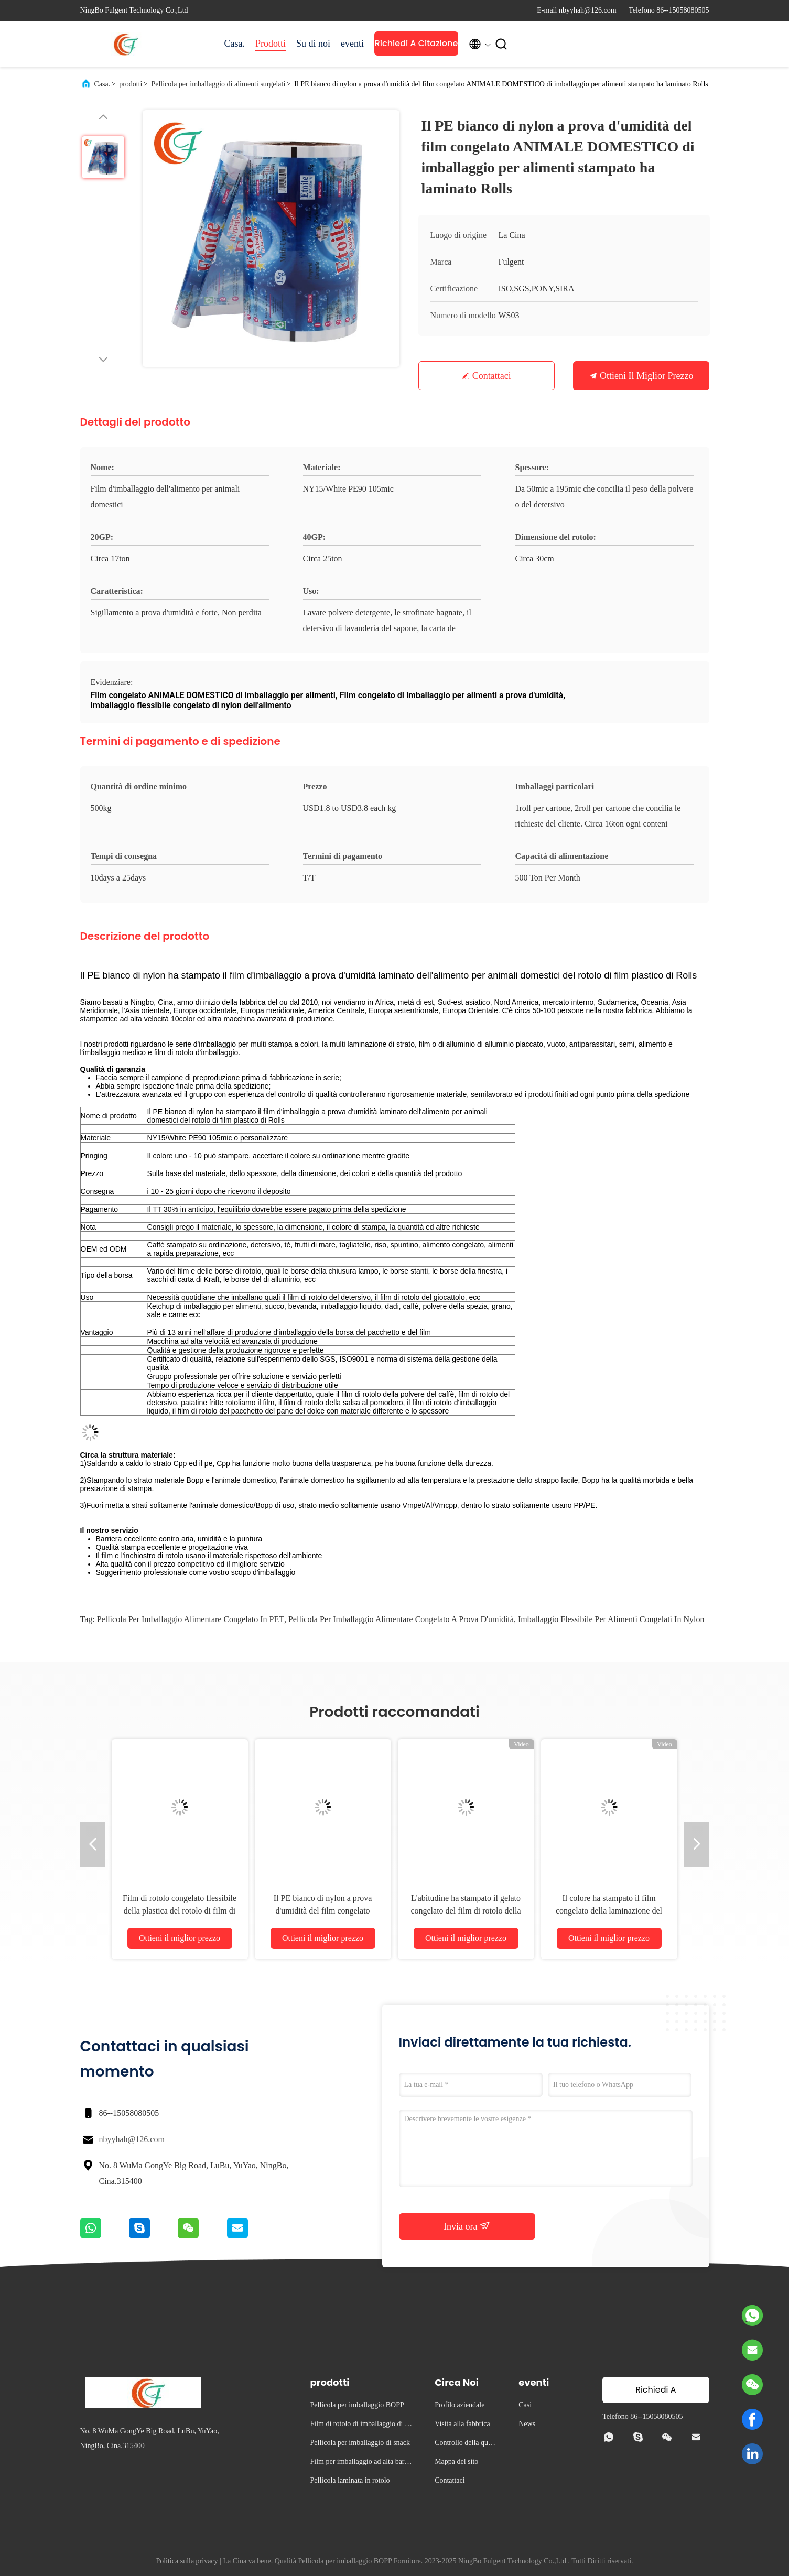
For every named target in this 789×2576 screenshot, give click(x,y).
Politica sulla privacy (187, 2561)
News (526, 2424)
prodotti (130, 84)
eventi (352, 43)
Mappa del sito (456, 2461)
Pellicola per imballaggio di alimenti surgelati (218, 84)
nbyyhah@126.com (132, 2139)
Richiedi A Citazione (416, 43)
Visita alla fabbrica (462, 2424)
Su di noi (313, 43)
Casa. (234, 43)
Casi (525, 2405)
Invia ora (467, 2226)
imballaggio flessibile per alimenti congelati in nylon (611, 1619)
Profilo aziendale (459, 2405)
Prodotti (270, 43)
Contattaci (491, 376)
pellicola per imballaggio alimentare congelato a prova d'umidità (401, 1619)
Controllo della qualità (466, 2444)
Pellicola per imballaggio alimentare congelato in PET (190, 1619)
